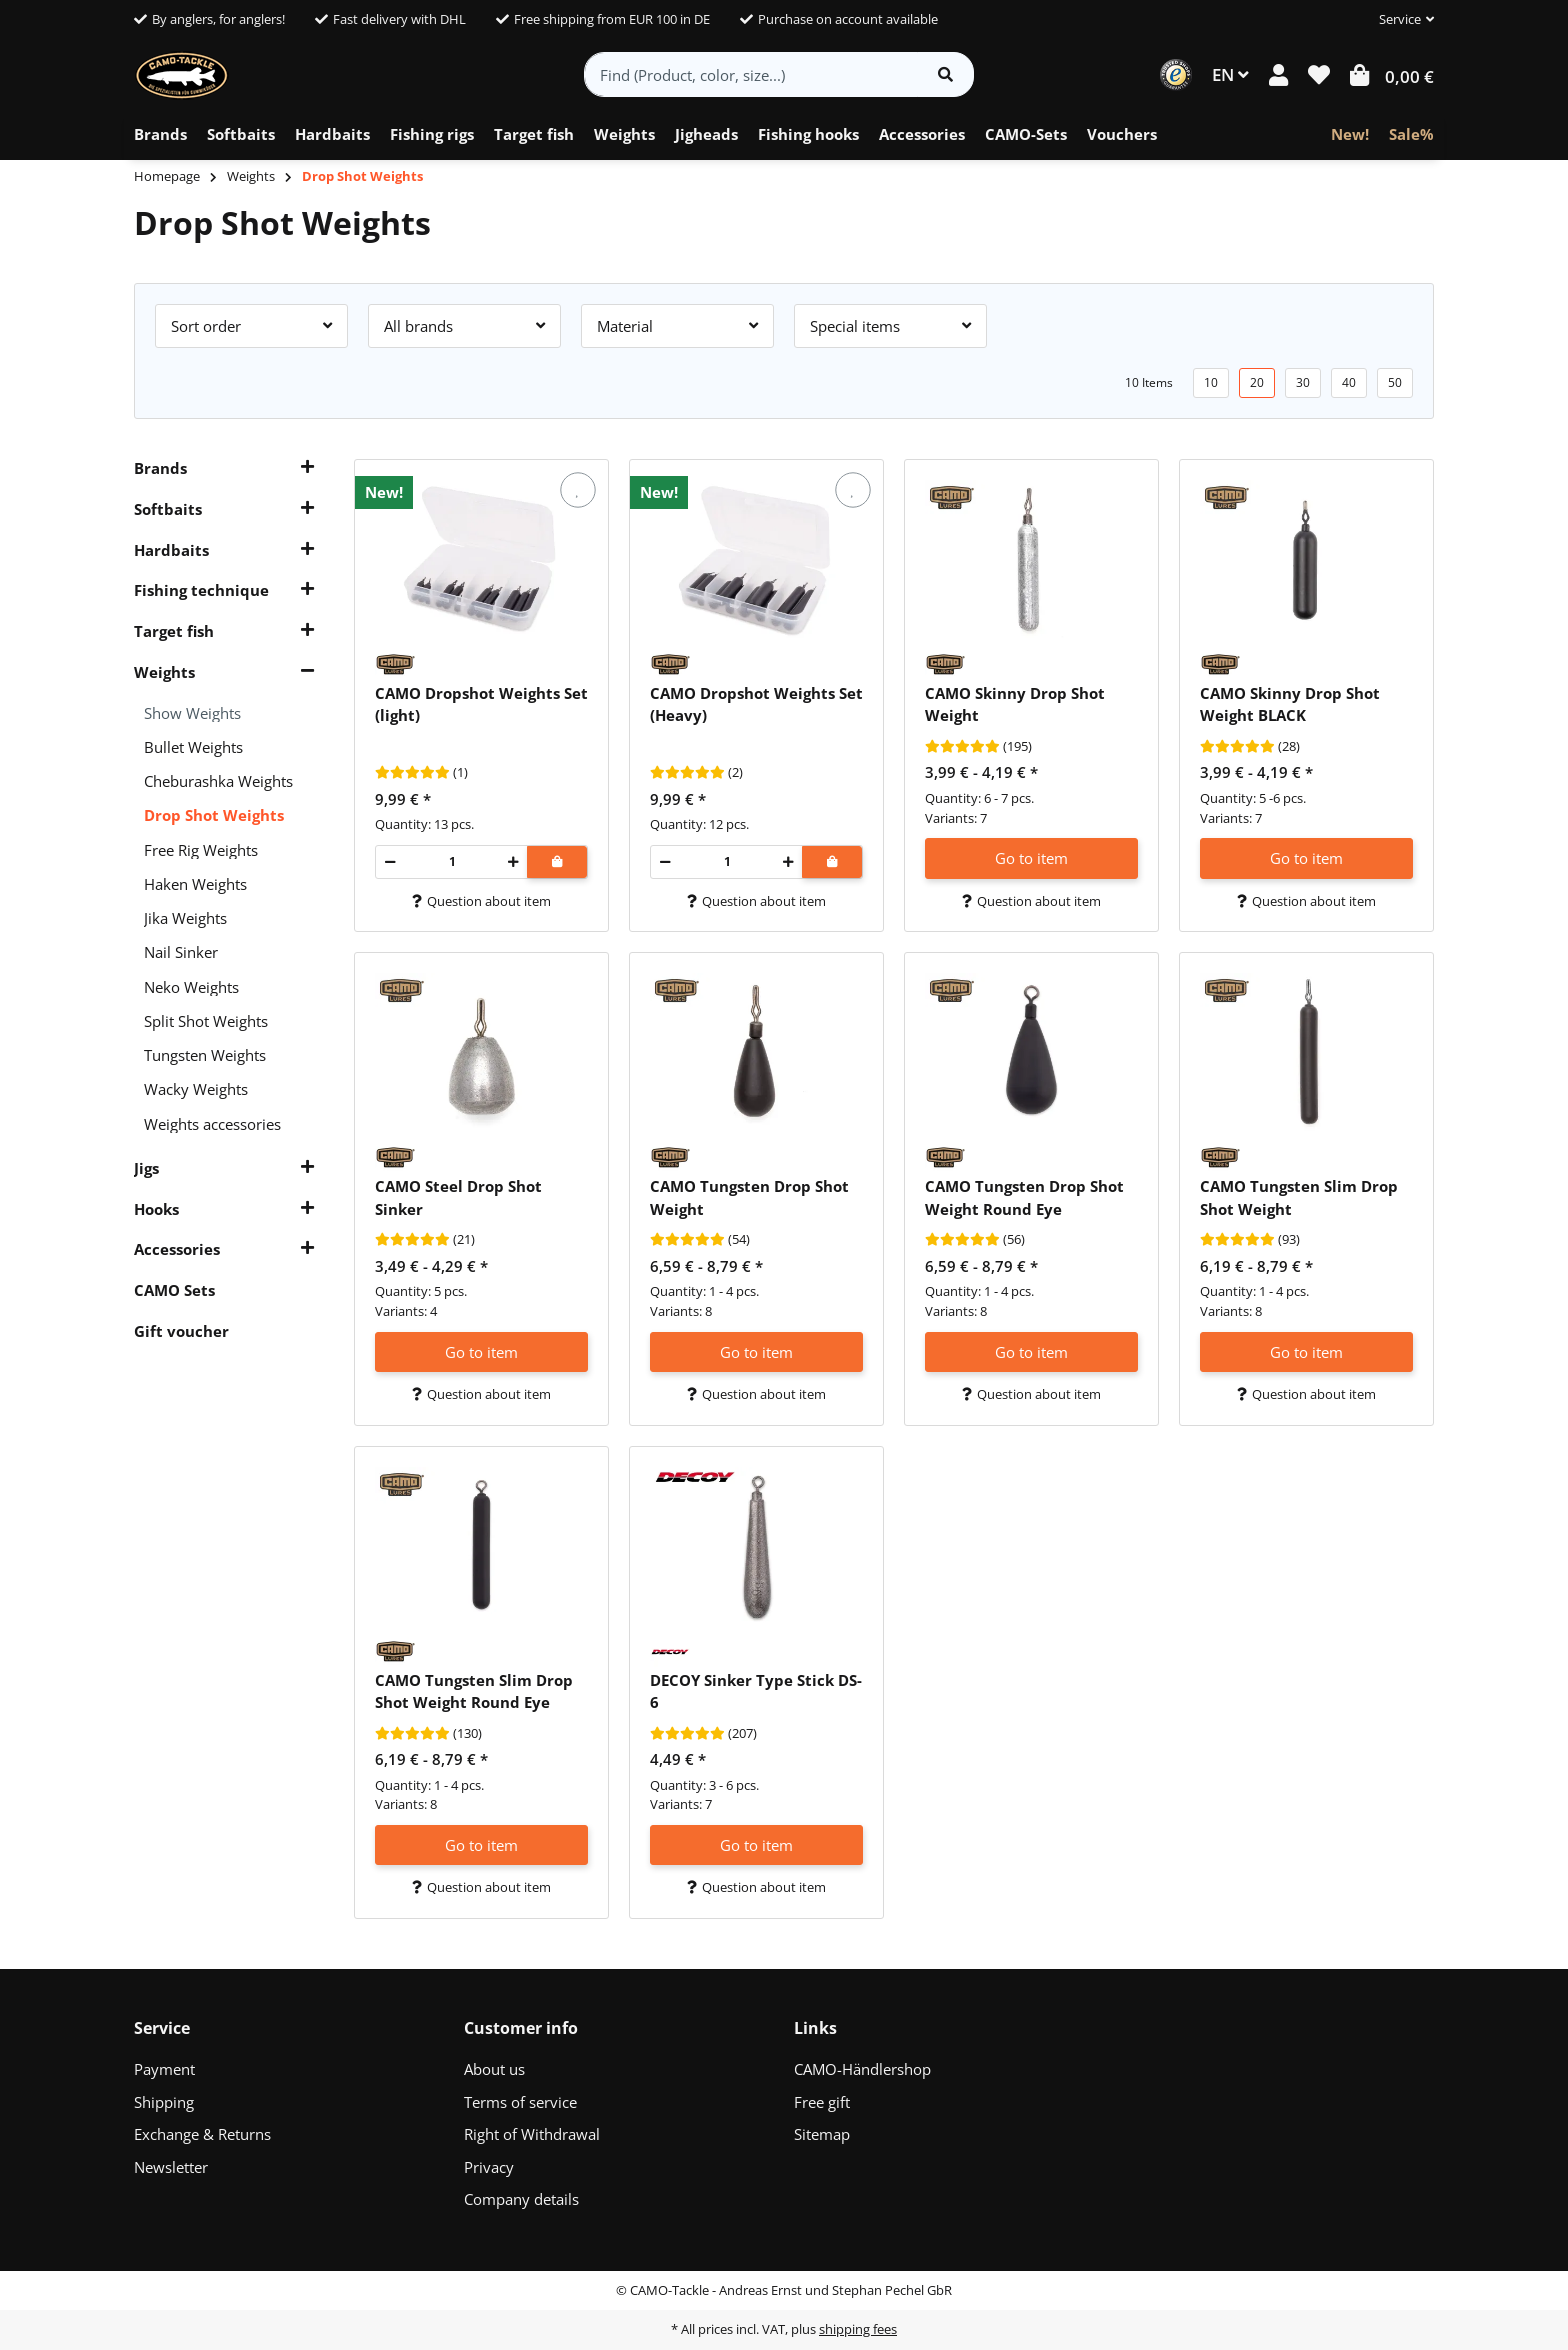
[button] (1398, 20)
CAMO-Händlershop (862, 2069)
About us (494, 2069)
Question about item (481, 901)
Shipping (164, 2102)
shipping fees (858, 2329)
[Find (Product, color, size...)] (751, 74)
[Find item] (945, 74)
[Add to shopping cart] (557, 862)
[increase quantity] (513, 862)
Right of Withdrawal (532, 2134)
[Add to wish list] (577, 490)
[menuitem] (160, 135)
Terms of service (520, 2102)
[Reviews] (412, 773)
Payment (164, 2069)
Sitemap (822, 2134)
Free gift (822, 2102)
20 (1257, 382)
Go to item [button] (1031, 858)
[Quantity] (452, 862)
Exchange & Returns (202, 2134)
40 (1349, 382)
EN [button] (1230, 74)
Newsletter (171, 2167)
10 (1211, 382)
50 (1395, 382)
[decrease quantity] (390, 862)
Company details (521, 2199)
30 (1303, 382)
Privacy (489, 2167)
